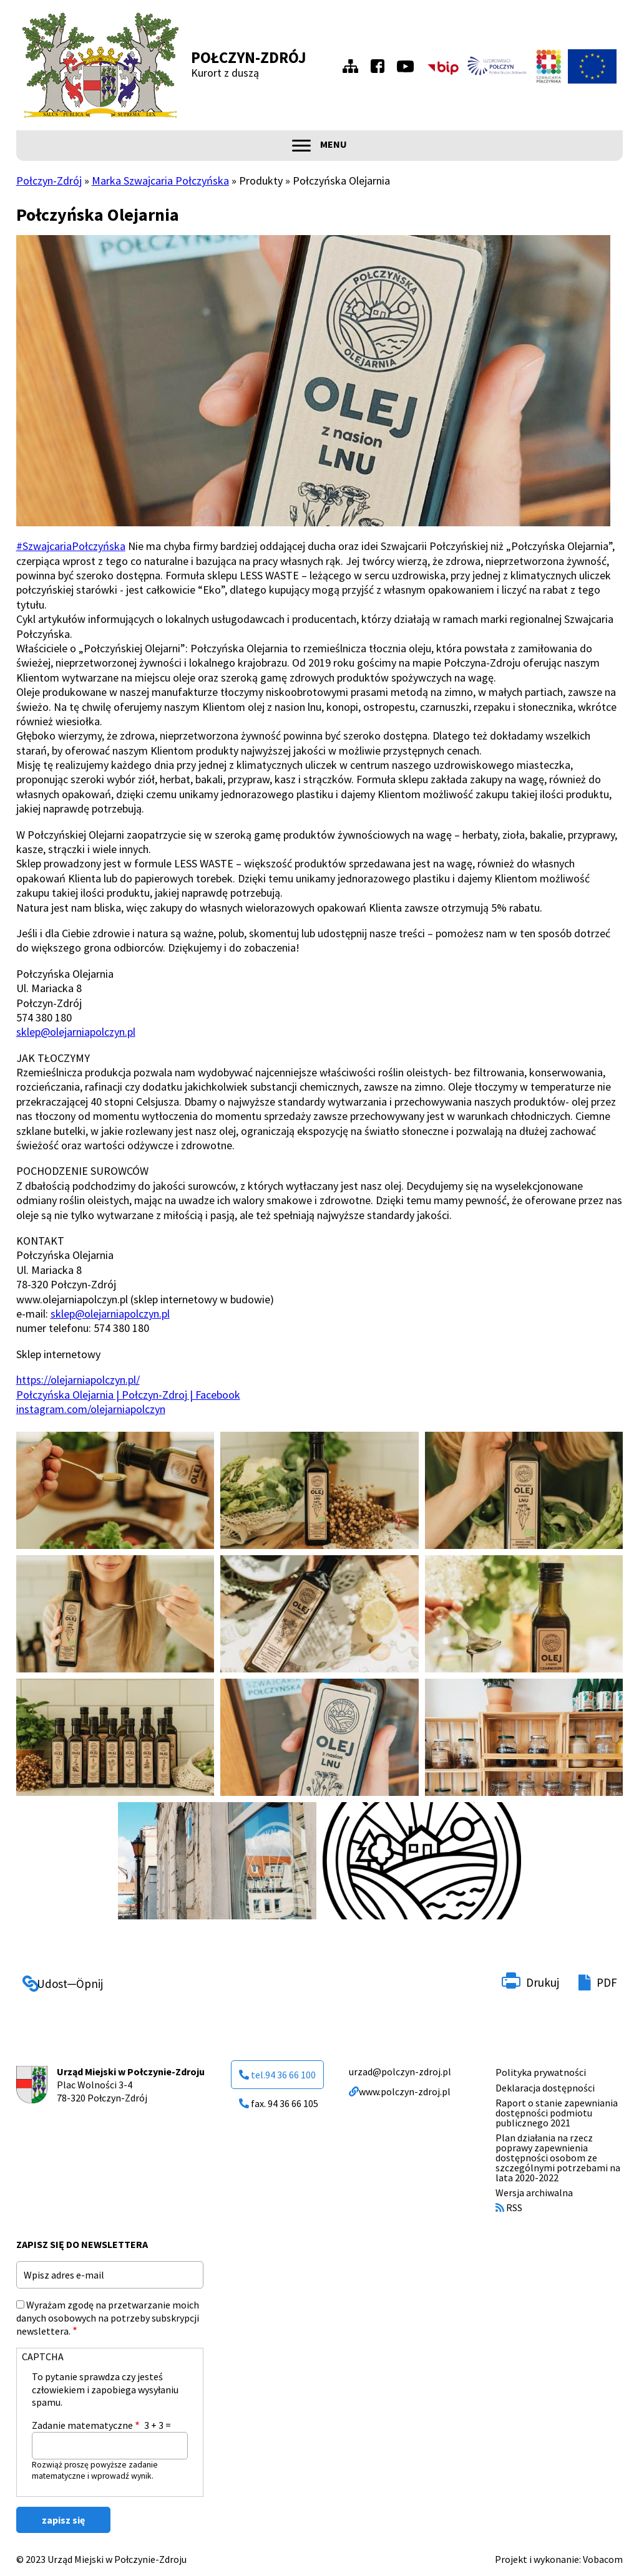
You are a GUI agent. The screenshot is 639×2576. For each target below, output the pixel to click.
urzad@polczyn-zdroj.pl (400, 2071)
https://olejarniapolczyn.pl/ (78, 1379)
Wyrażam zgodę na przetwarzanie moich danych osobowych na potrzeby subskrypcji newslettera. (107, 2318)
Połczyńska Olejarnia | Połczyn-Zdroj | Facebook (128, 1394)
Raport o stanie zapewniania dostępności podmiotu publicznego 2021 (556, 2112)
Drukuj (542, 1982)
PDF (607, 1982)
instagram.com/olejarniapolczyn (90, 1409)
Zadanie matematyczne (82, 2425)
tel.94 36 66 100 (277, 2074)
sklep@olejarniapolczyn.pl (75, 1032)
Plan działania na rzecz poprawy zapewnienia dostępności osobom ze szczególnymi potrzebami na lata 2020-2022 (557, 2157)
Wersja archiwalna (534, 2192)
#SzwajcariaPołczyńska (70, 546)
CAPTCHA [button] (43, 2356)
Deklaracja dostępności (545, 2088)
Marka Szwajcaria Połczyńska (160, 180)
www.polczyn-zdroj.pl (400, 2091)
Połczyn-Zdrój (248, 57)
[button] (115, 1490)
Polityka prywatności (540, 2072)
